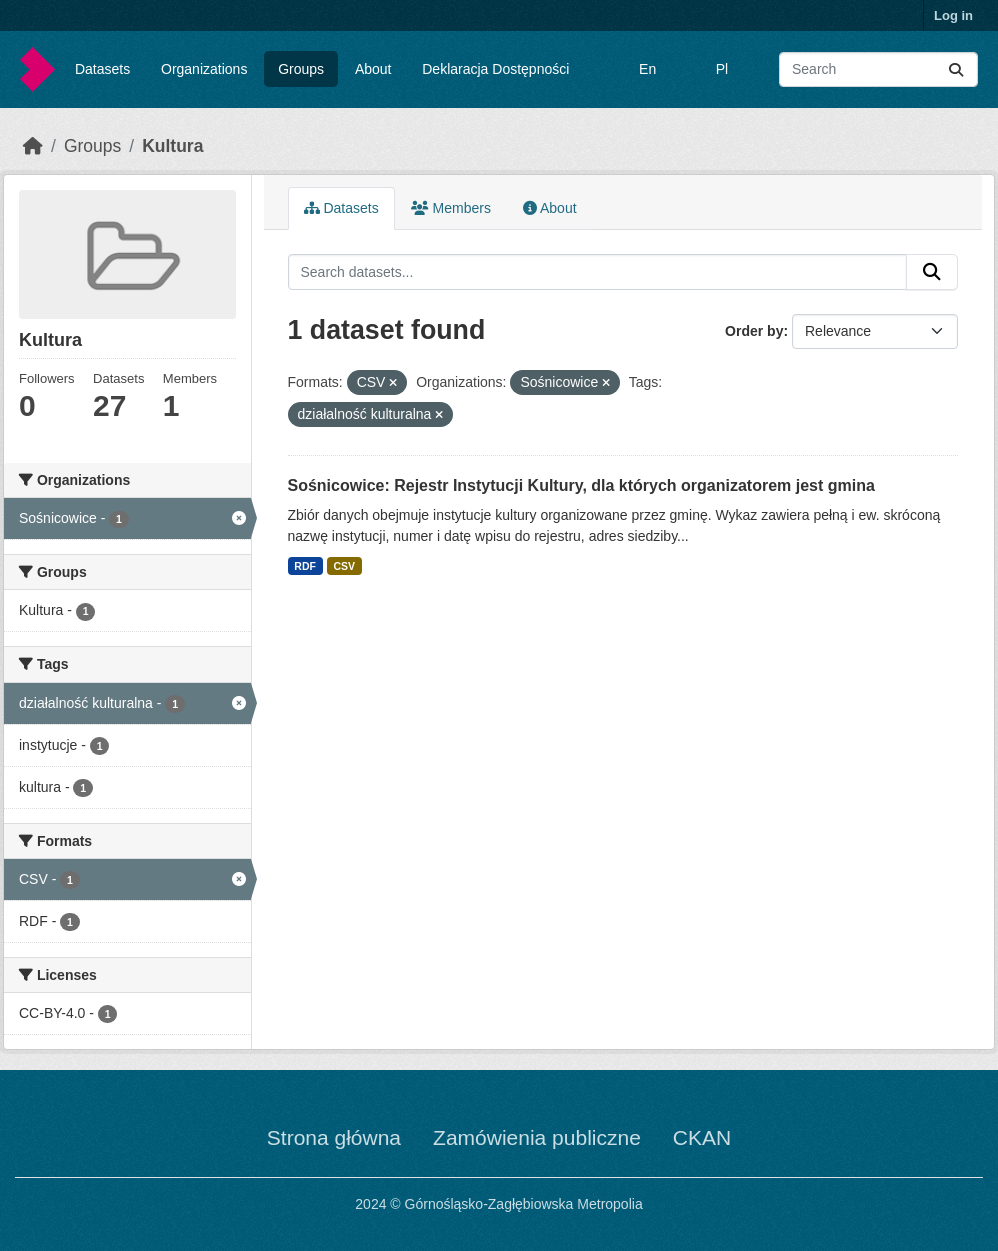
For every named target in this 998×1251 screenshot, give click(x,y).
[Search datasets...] (878, 69)
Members (451, 208)
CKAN (702, 1137)
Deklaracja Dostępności (495, 69)
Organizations (204, 69)
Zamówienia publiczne (537, 1137)
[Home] (33, 146)
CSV (344, 566)
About (373, 69)
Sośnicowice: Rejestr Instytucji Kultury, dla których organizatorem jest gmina (581, 485)
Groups (301, 69)
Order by (754, 331)
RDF (305, 566)
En (647, 69)
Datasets (102, 69)
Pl (722, 69)
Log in (953, 15)
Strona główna (334, 1137)
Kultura (172, 146)
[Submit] (956, 69)
